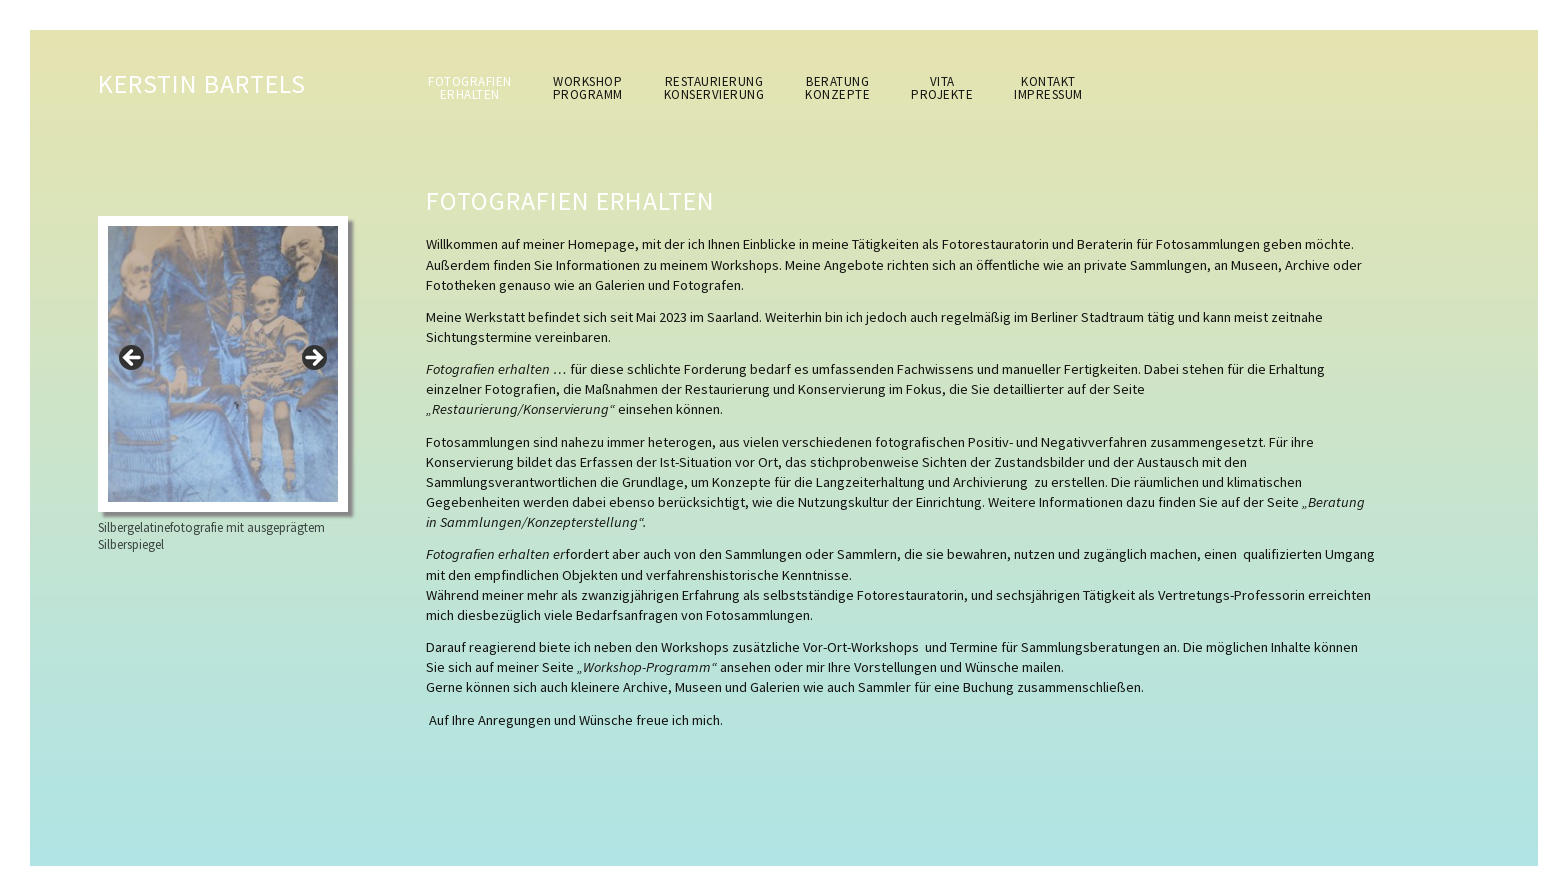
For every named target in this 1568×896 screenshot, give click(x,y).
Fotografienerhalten (470, 88)
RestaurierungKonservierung (714, 88)
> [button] (313, 359)
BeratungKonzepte (837, 88)
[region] (223, 364)
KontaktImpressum (1048, 88)
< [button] (133, 359)
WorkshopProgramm (588, 88)
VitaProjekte (942, 88)
